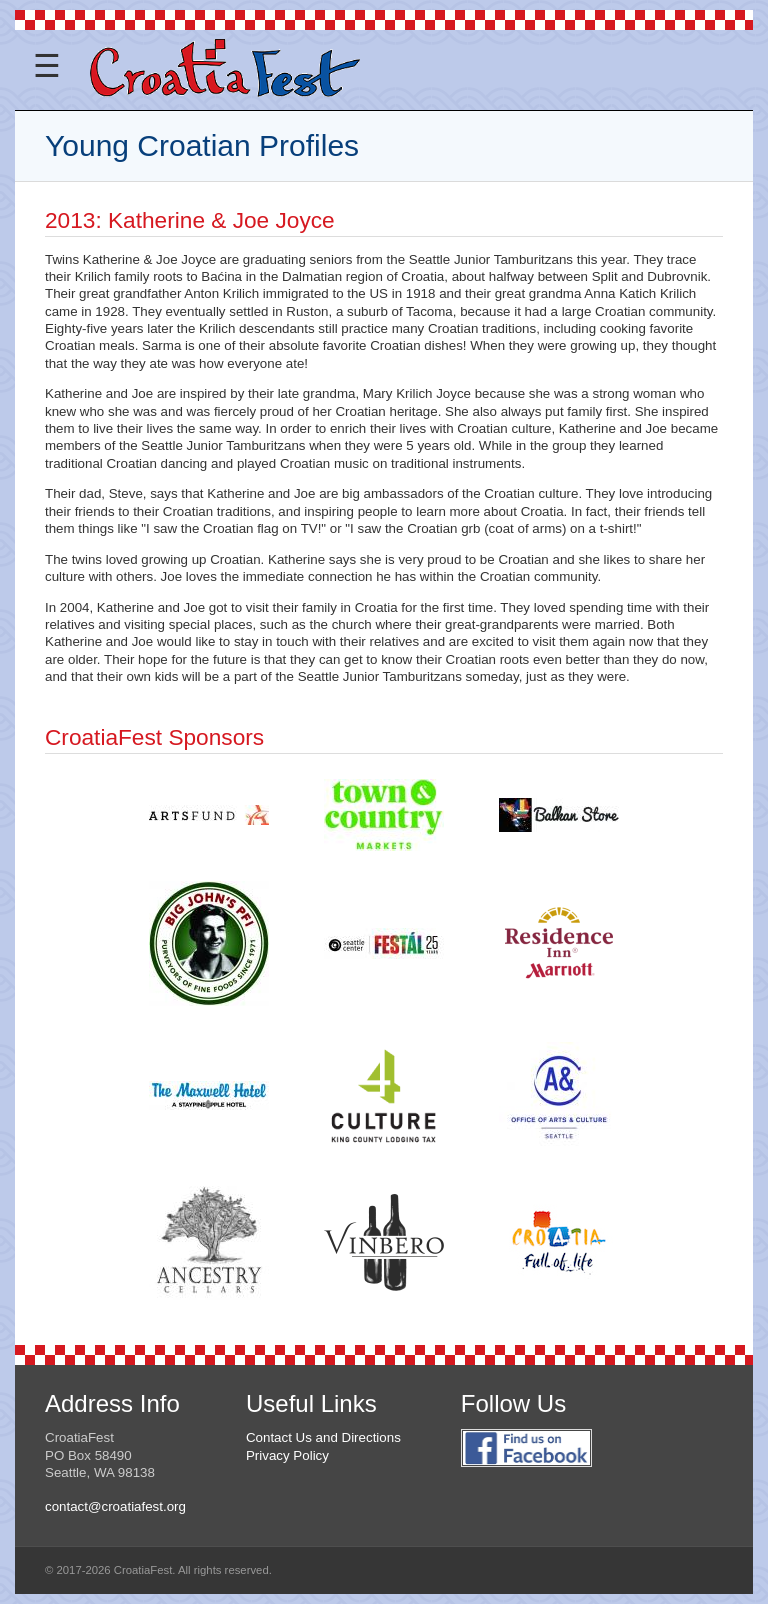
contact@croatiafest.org (115, 1506)
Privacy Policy (287, 1455)
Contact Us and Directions (323, 1437)
